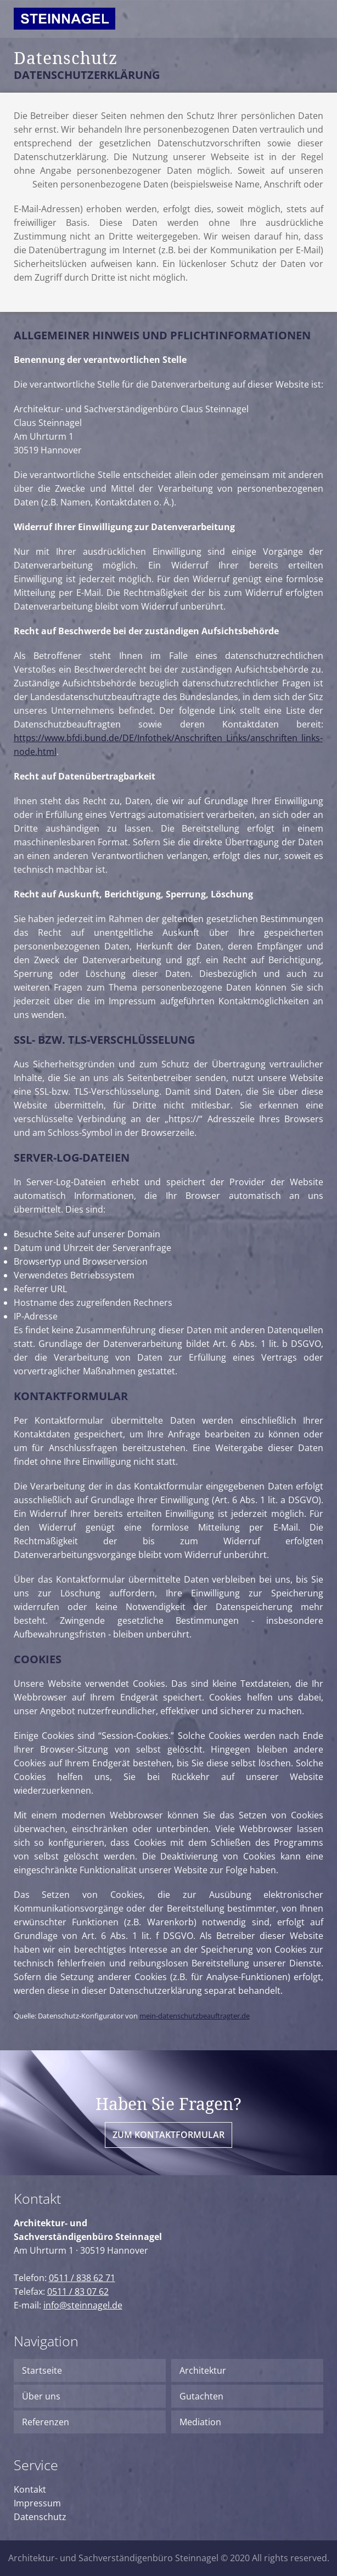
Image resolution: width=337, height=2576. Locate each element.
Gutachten (201, 2396)
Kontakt (30, 2489)
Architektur (202, 2370)
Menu (312, 16)
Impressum (37, 2503)
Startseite (42, 2370)
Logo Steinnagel (64, 23)
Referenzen (45, 2422)
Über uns (41, 2396)
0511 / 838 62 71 (82, 2278)
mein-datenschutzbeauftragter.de (194, 2016)
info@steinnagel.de (82, 2305)
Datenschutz (40, 2517)
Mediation (200, 2422)
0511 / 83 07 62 (78, 2291)
